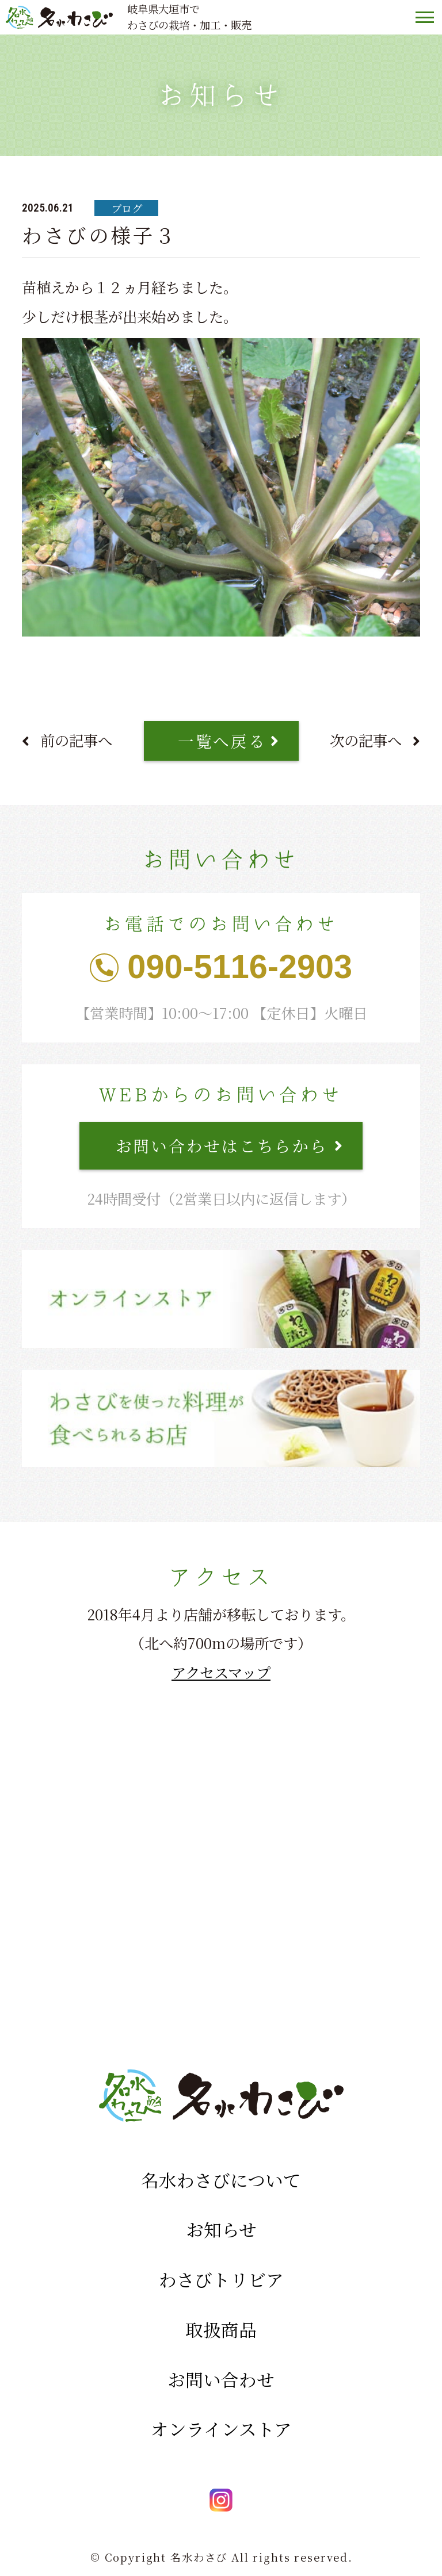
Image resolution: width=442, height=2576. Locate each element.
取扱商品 (221, 2329)
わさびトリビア (221, 2279)
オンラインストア (221, 2428)
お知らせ (221, 2229)
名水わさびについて (221, 2179)
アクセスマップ (221, 1672)
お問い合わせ (221, 2379)
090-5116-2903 (239, 967)
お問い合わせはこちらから (222, 1145)
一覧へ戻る (221, 740)
